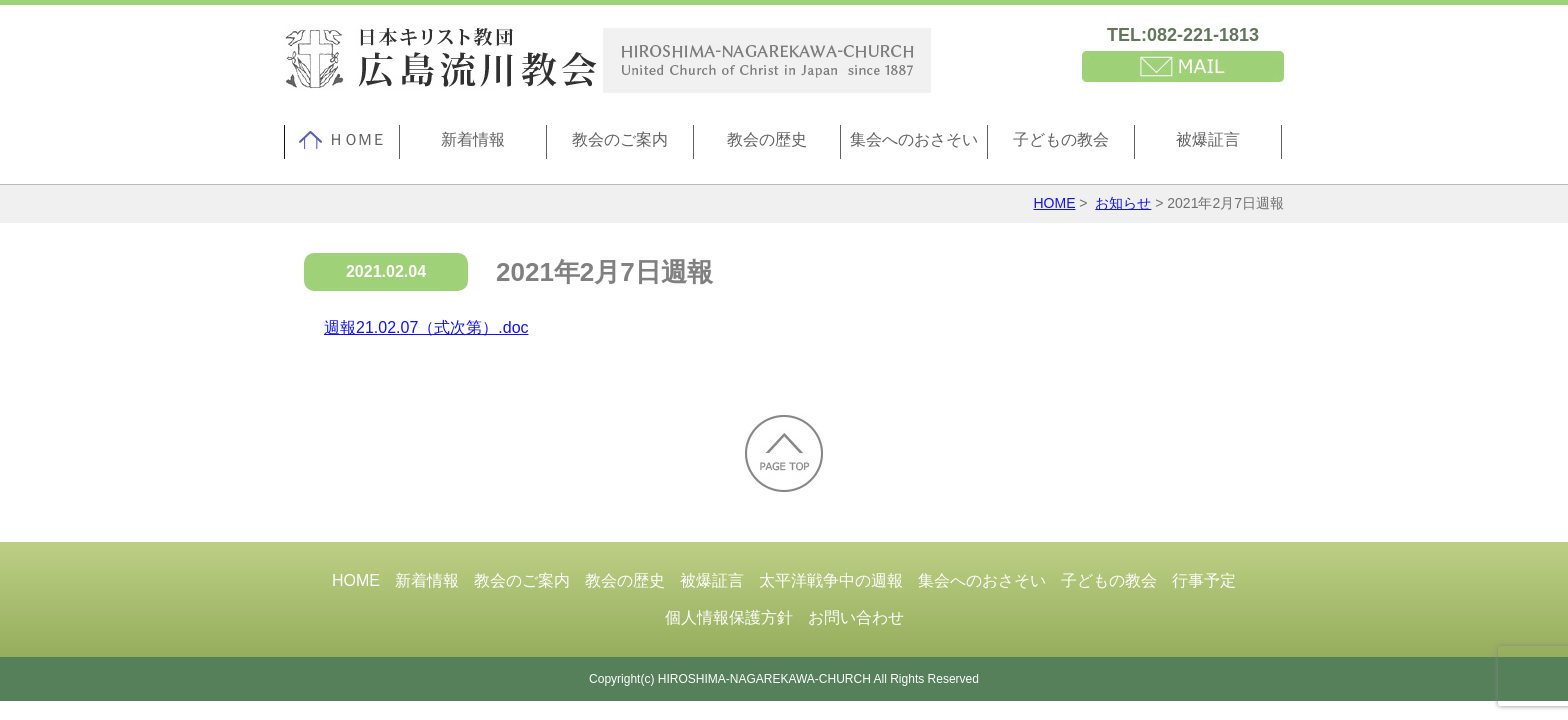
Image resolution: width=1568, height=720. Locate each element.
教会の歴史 (767, 139)
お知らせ (1123, 203)
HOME (1054, 203)
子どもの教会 (1061, 139)
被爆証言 (1208, 139)
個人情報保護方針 (729, 617)
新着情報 (473, 139)
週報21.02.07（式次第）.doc (426, 327)
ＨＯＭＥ (342, 140)
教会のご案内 (620, 139)
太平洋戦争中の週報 (831, 580)
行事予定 (1204, 580)
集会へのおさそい (914, 139)
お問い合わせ (856, 617)
